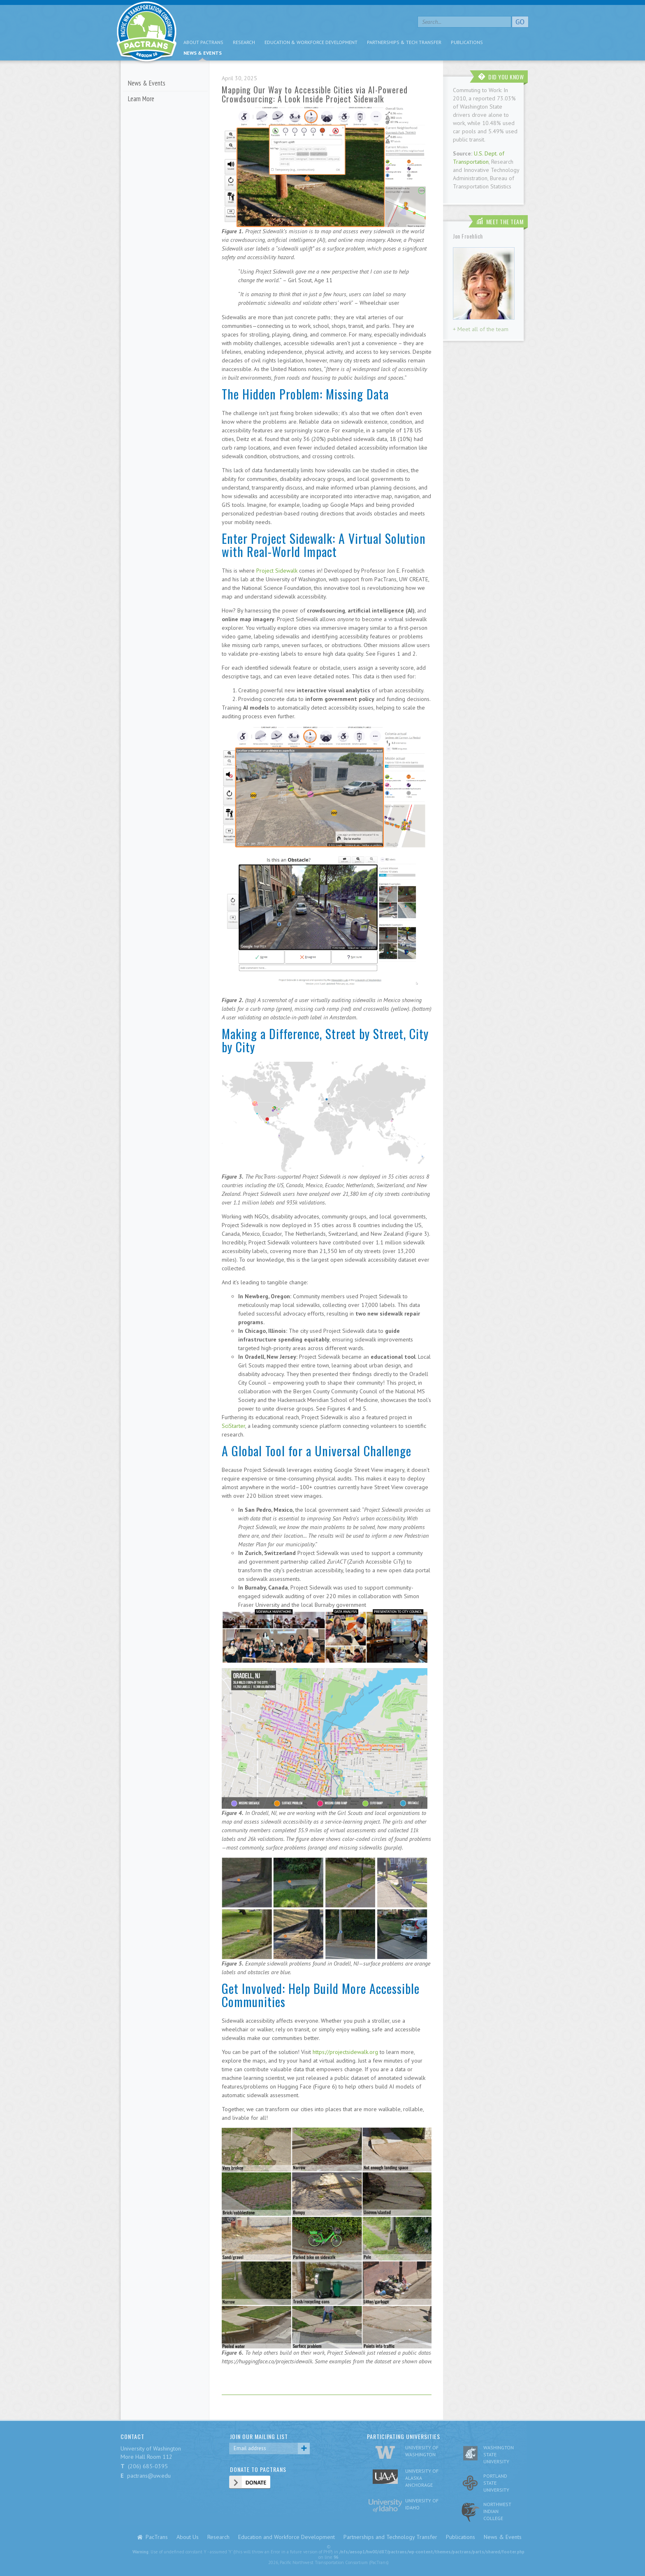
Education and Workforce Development (286, 2537)
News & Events (202, 53)
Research (244, 42)
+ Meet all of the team (480, 329)
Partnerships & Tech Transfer (404, 42)
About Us (187, 2537)
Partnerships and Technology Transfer (390, 2537)
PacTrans (157, 2537)
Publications (467, 42)
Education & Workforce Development (310, 42)
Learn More (141, 98)
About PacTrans (203, 42)
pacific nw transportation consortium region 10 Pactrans (146, 32)
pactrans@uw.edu (149, 2475)
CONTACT (132, 2436)
